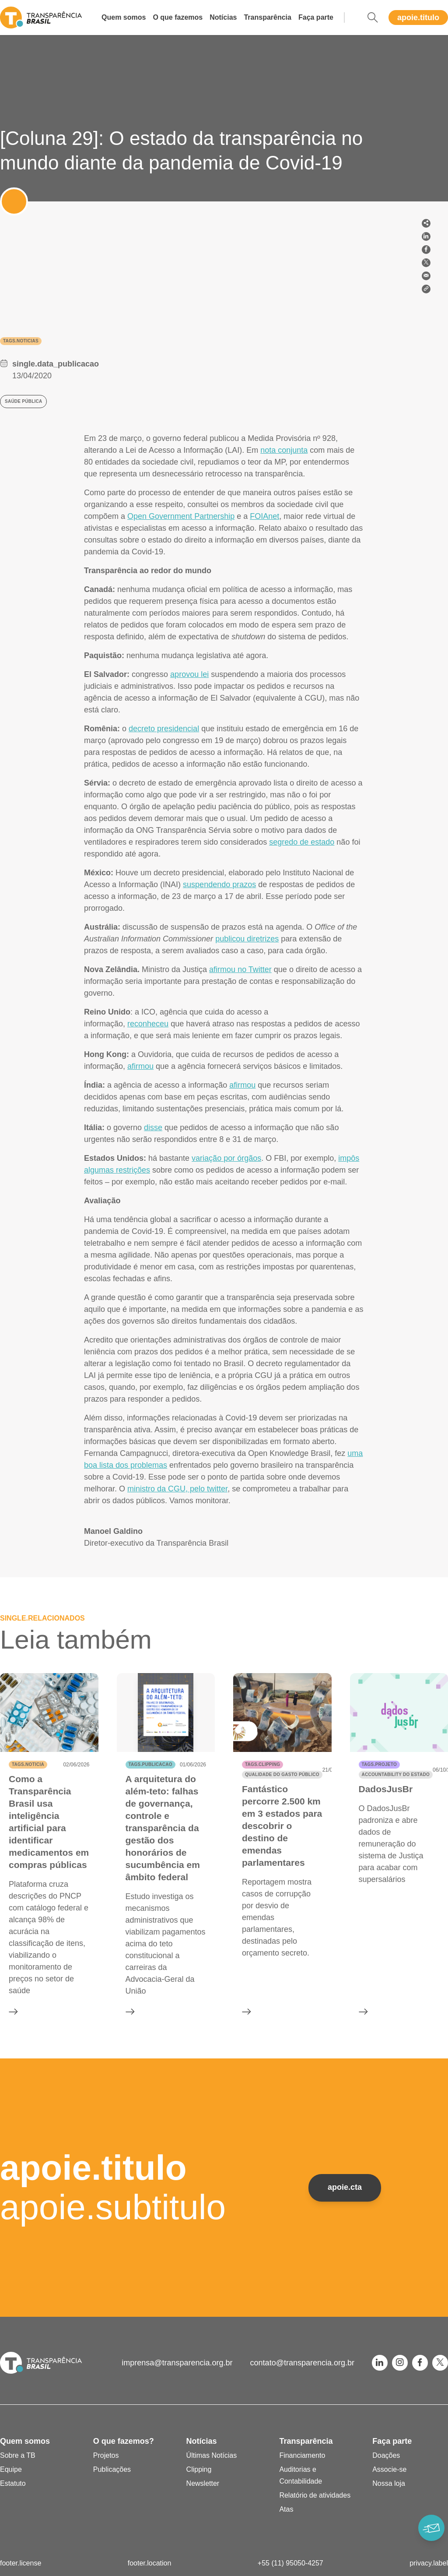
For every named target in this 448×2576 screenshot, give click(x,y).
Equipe (11, 2469)
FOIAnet (264, 516)
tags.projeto (379, 1764)
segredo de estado (301, 842)
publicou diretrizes (247, 938)
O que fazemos (178, 17)
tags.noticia (28, 1764)
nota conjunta (284, 450)
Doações (386, 2455)
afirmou (140, 1066)
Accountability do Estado (396, 1774)
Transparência (267, 17)
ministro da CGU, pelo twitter (177, 1488)
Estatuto (13, 2483)
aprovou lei (189, 674)
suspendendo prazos (219, 884)
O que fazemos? (123, 2441)
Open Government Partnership (180, 516)
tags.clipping (262, 1764)
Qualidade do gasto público (282, 1774)
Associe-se (389, 2469)
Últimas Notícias (211, 2455)
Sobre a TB (17, 2455)
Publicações (112, 2469)
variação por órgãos (226, 1158)
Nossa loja (388, 2483)
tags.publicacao (150, 1764)
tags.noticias (20, 340)
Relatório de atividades (314, 2495)
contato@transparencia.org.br (302, 2362)
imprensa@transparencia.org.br (177, 2362)
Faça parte (315, 17)
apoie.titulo (418, 17)
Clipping (199, 2469)
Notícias (223, 17)
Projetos (106, 2455)
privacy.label (429, 2563)
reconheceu (147, 1023)
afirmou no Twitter (240, 969)
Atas (286, 2509)
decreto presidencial (164, 728)
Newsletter (203, 2483)
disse (153, 1127)
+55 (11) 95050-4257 (290, 2563)
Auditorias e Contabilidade (300, 2475)
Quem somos (124, 17)
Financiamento (302, 2455)
